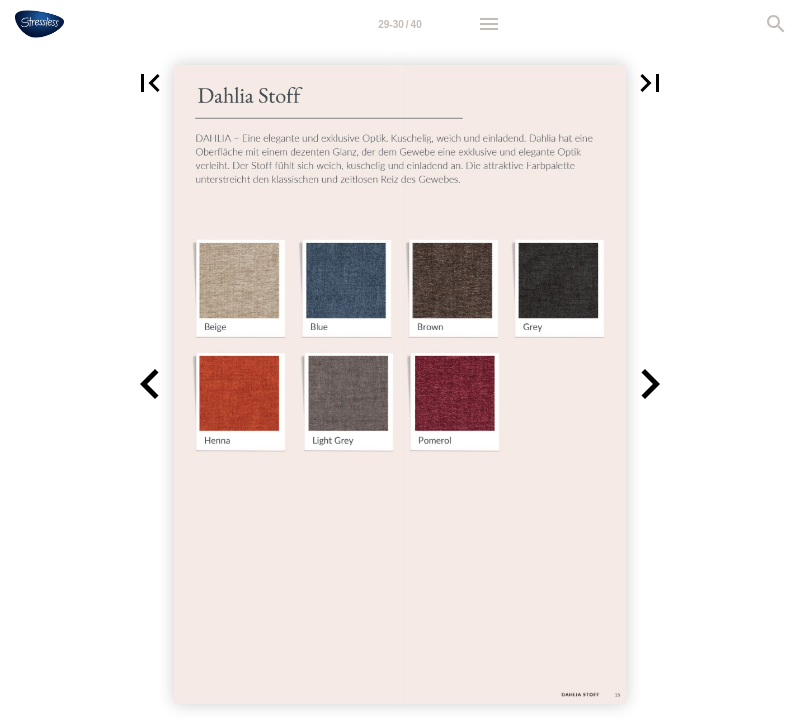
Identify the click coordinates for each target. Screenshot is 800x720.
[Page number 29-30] (400, 24)
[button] (150, 83)
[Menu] (489, 24)
